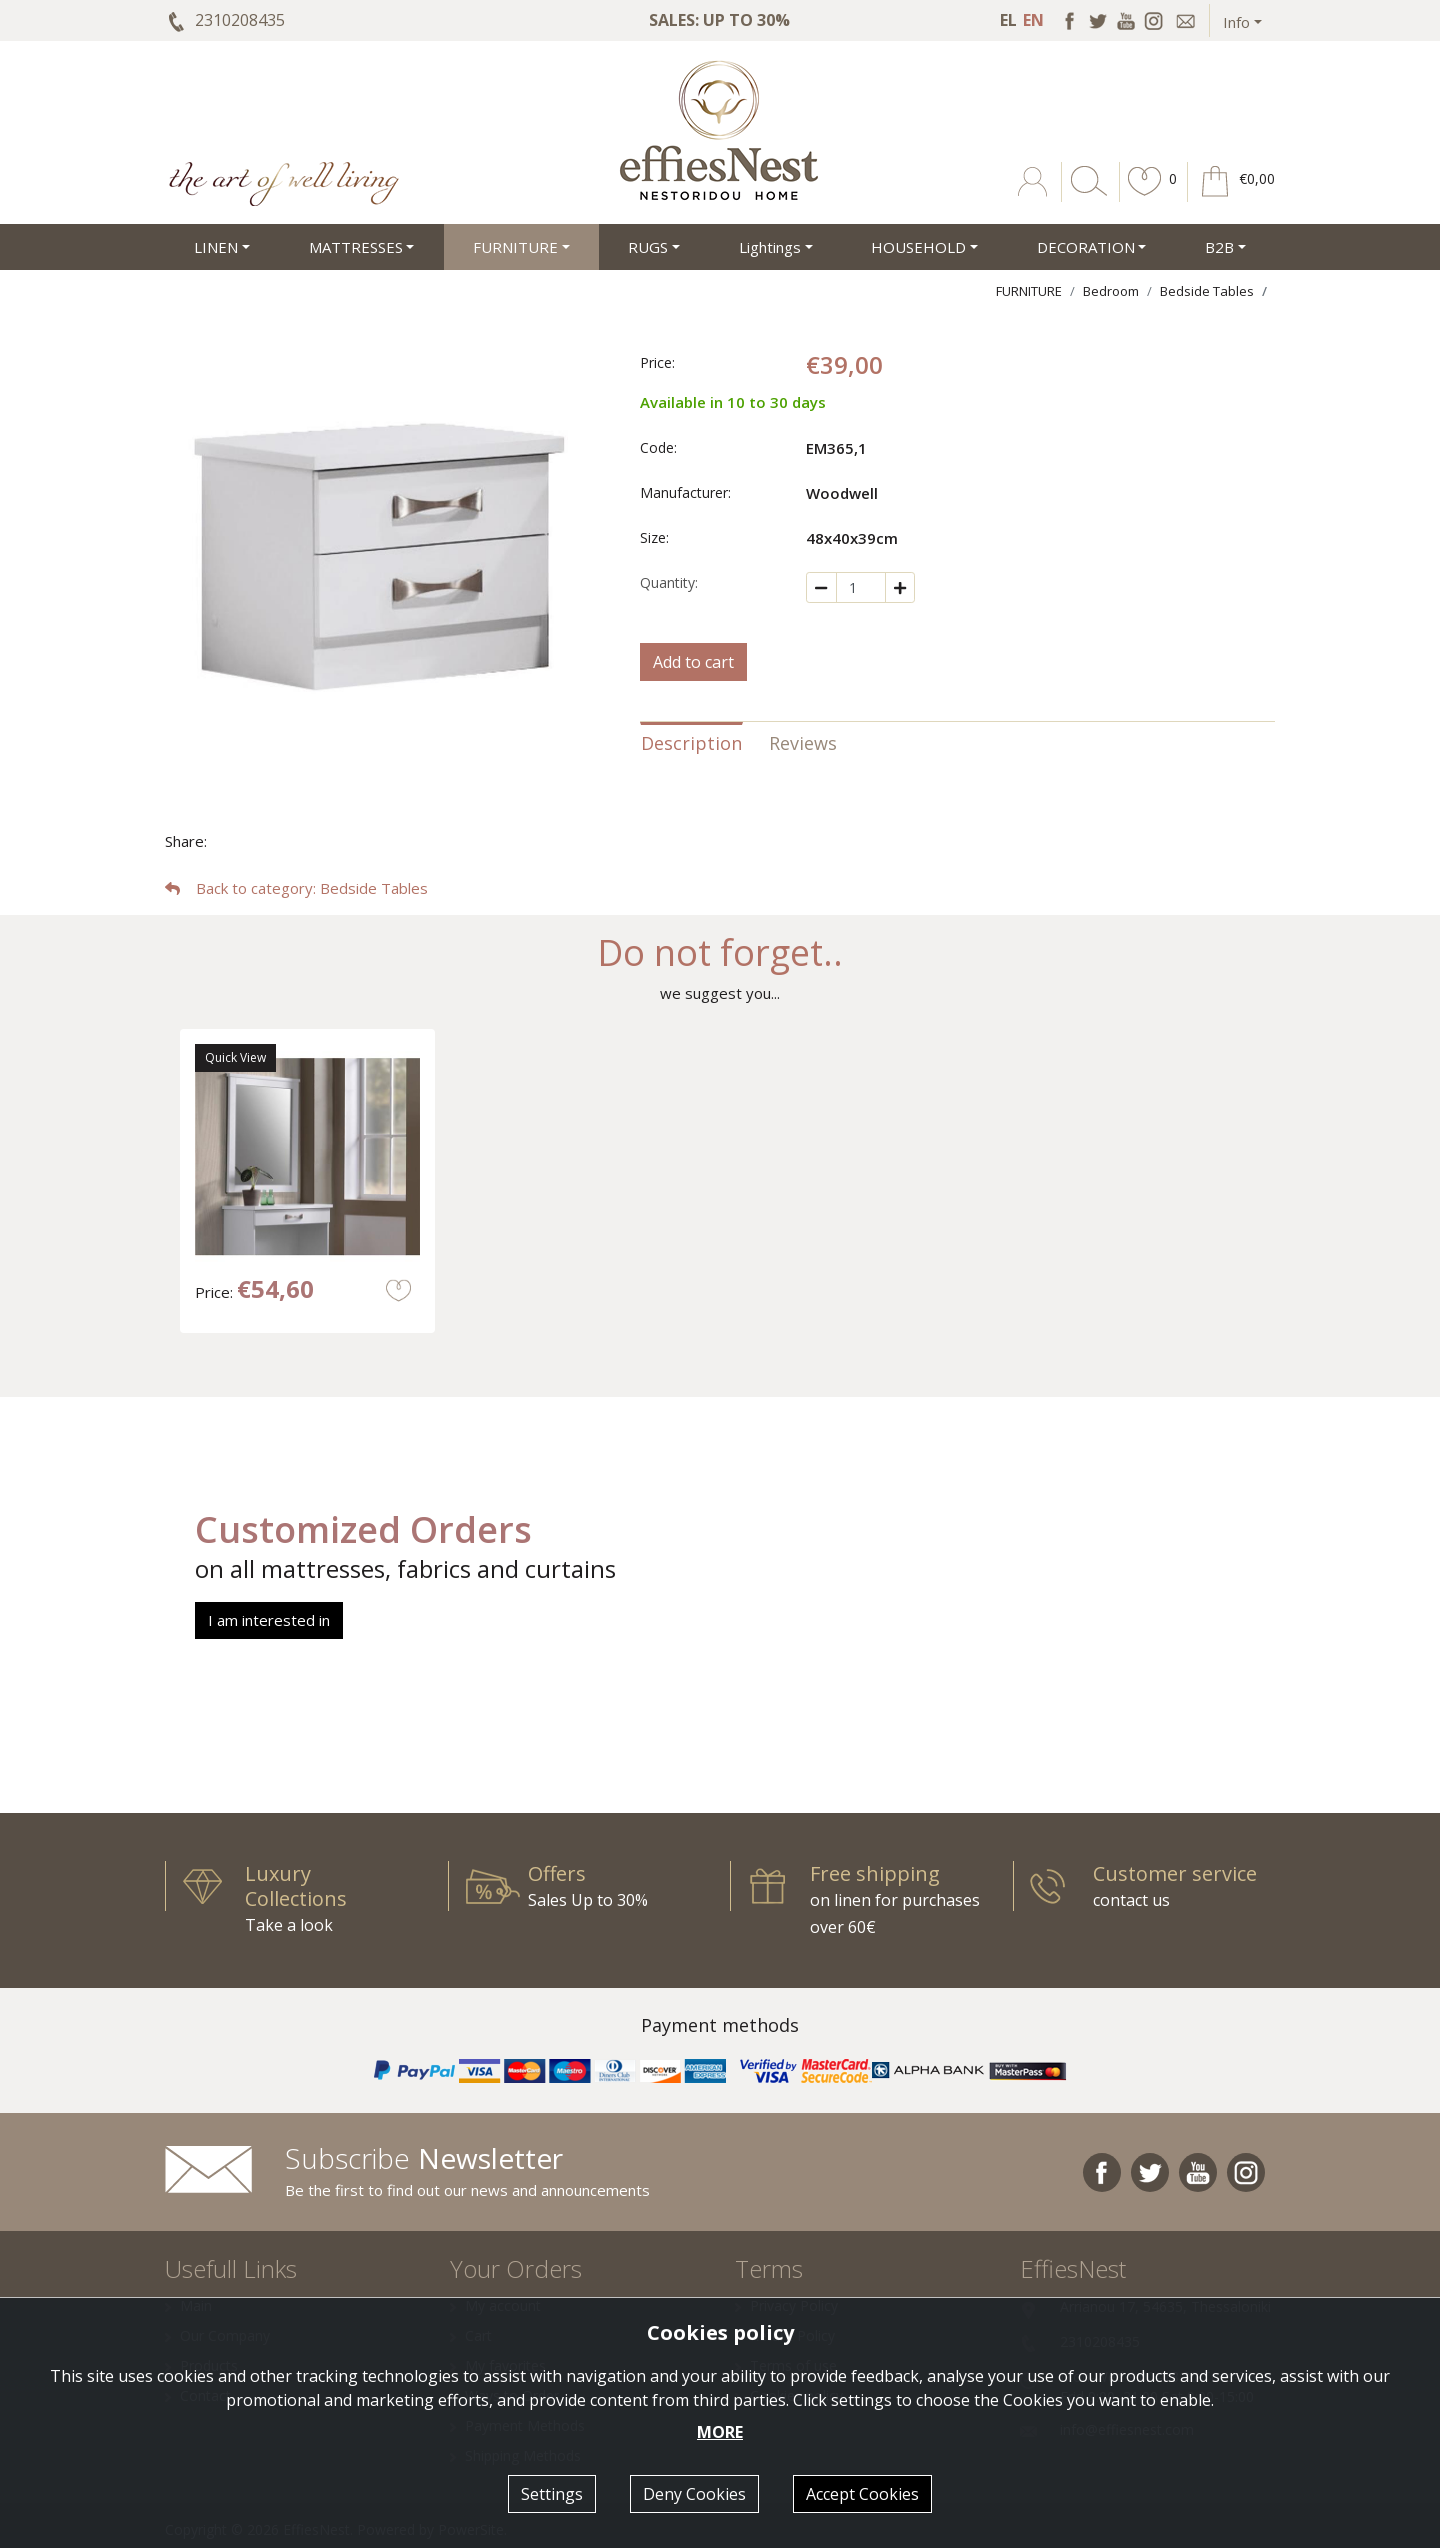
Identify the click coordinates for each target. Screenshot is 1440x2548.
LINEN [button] (216, 247)
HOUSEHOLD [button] (918, 247)
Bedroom (1111, 291)
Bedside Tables (1207, 291)
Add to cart (693, 662)
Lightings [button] (770, 247)
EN (1033, 20)
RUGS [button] (648, 247)
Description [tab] (691, 743)
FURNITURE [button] (515, 247)
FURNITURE (1029, 291)
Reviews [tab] (803, 743)
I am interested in (269, 1620)
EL (1008, 20)
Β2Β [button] (1219, 247)
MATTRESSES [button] (356, 247)
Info (1236, 22)
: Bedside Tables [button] (296, 888)
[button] (1145, 196)
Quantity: (669, 582)
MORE (720, 2432)
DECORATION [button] (1086, 247)
